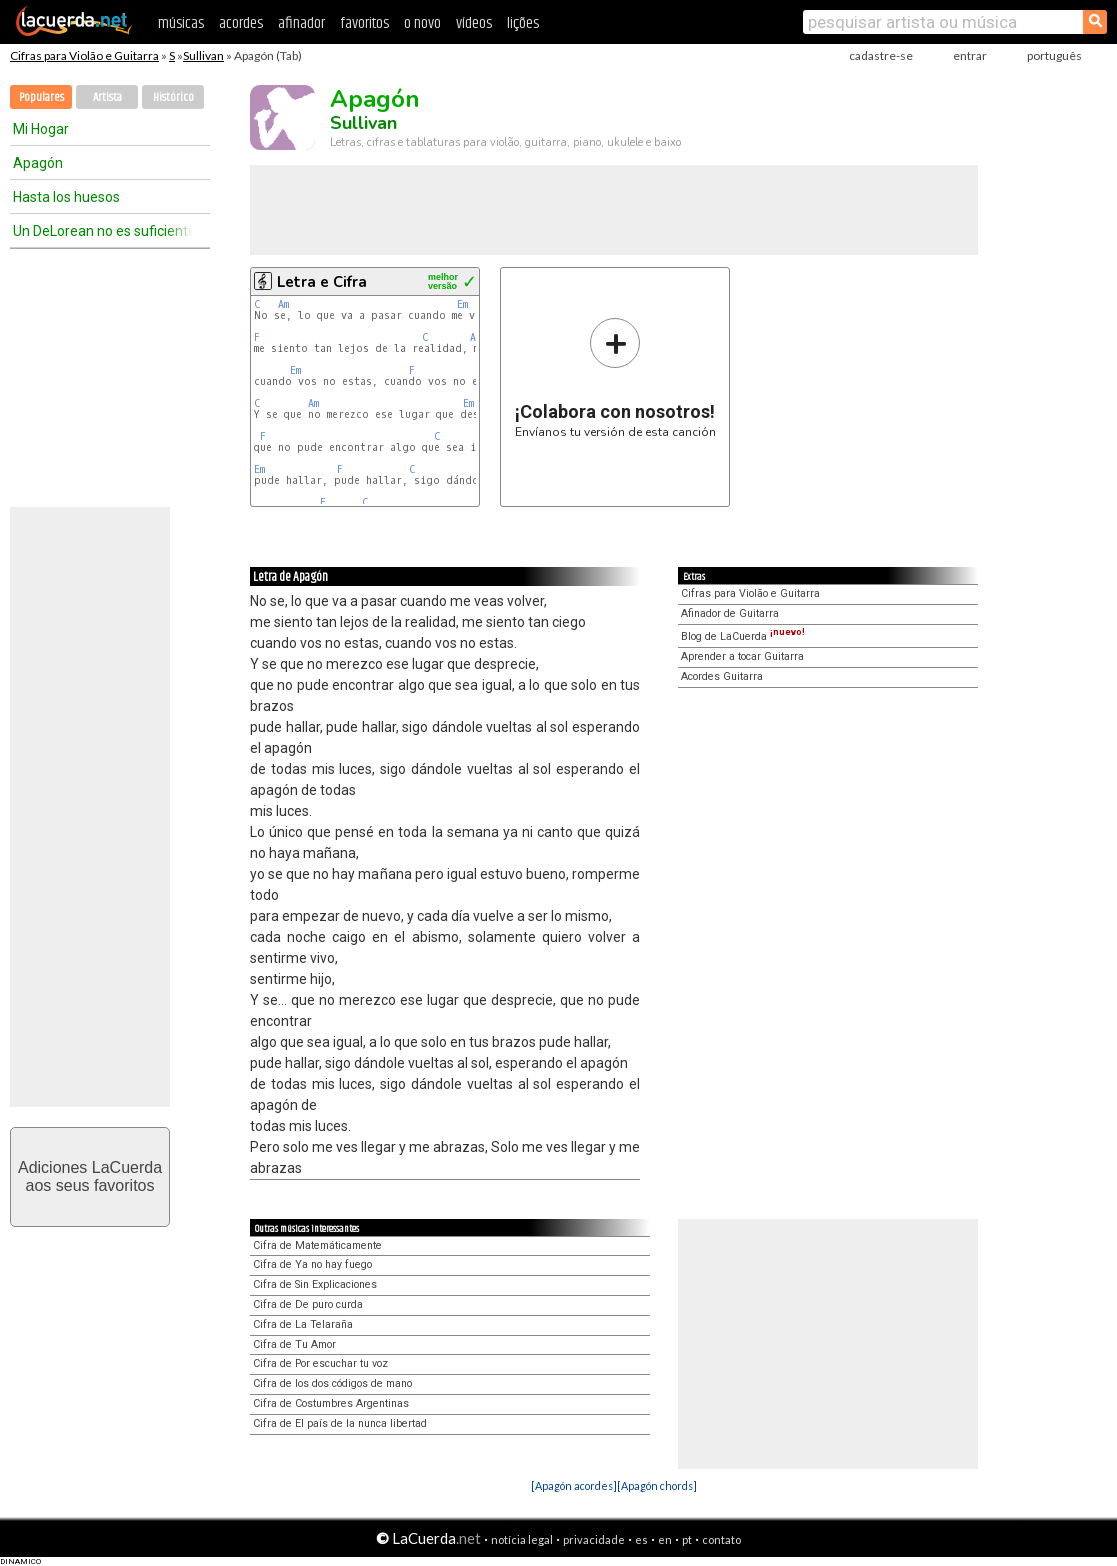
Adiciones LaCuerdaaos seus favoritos (90, 1176)
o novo (422, 23)
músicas (181, 23)
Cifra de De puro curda (308, 1304)
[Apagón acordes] (574, 1485)
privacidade (594, 1539)
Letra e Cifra (322, 282)
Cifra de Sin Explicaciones (315, 1284)
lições (523, 23)
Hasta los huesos (66, 197)
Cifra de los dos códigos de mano (332, 1383)
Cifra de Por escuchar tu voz (320, 1363)
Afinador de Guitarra (730, 613)
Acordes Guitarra (722, 676)
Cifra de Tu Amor (294, 1344)
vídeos (474, 23)
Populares (41, 97)
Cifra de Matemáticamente (317, 1245)
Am (283, 304)
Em (462, 304)
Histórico (173, 97)
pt (687, 1539)
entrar (970, 55)
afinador (301, 23)
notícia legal (522, 1539)
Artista (107, 97)
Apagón (38, 163)
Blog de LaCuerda (743, 636)
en (665, 1539)
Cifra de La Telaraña (303, 1324)
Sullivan (203, 55)
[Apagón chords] (657, 1485)
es (641, 1539)
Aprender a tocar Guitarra (742, 656)
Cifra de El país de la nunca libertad (340, 1423)
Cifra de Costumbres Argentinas (331, 1403)
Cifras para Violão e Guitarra (84, 55)
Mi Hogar (41, 129)
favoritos (364, 23)
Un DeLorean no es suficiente (103, 231)
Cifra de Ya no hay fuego (312, 1264)
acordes (241, 23)
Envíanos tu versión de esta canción (615, 377)
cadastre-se (881, 55)
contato (721, 1539)
